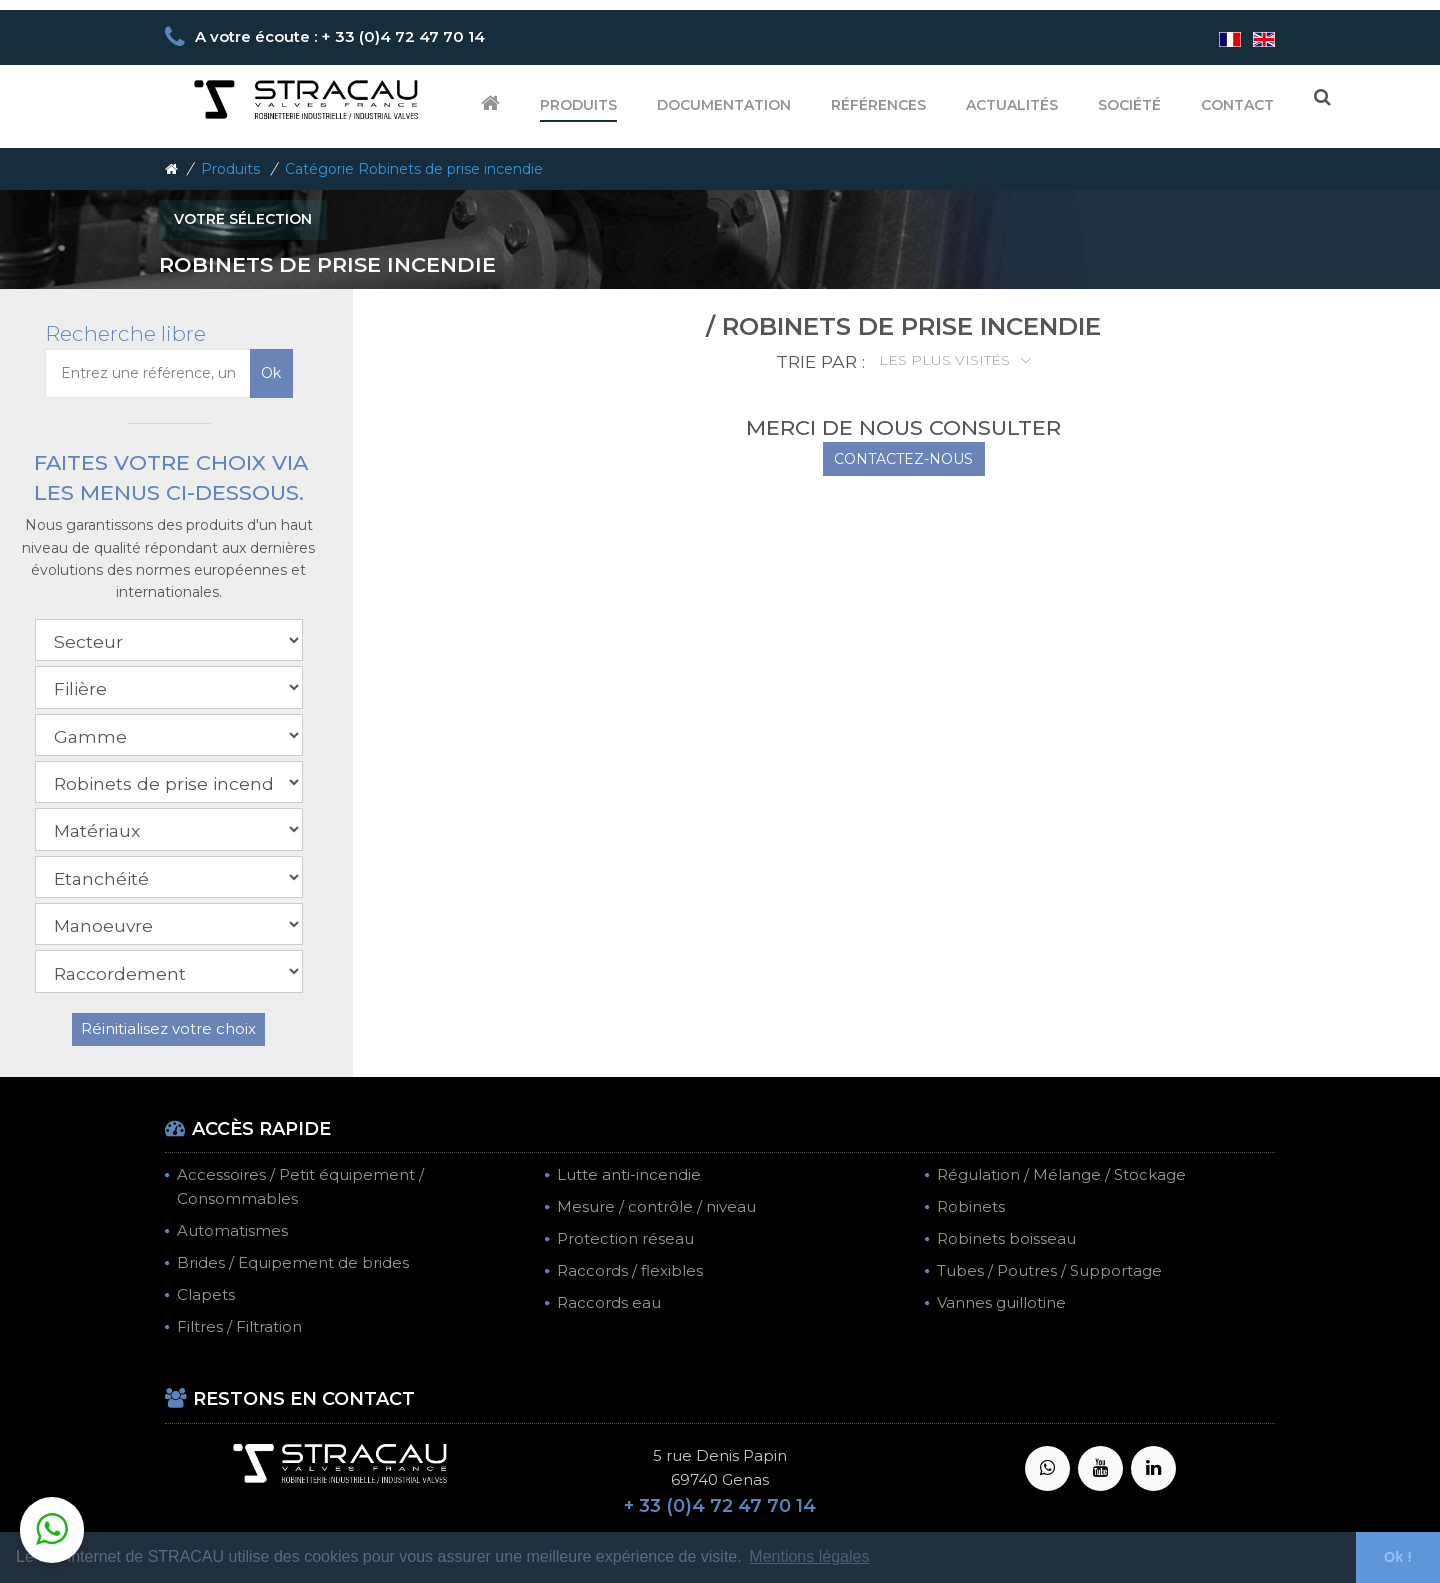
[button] (52, 1530)
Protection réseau (625, 1238)
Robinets (971, 1206)
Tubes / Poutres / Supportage (1049, 1270)
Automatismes (232, 1230)
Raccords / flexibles (630, 1270)
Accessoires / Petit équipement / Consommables (300, 1186)
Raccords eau (609, 1302)
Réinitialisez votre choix (168, 1028)
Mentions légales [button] (809, 1556)
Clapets (206, 1294)
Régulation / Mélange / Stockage (1061, 1174)
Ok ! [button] (1398, 1557)
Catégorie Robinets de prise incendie (414, 169)
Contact (1237, 105)
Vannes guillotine (1001, 1302)
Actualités (1012, 105)
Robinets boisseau (1006, 1238)
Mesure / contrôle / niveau (656, 1206)
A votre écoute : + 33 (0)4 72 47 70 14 (340, 36)
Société (1129, 105)
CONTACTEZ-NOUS (903, 459)
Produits (578, 105)
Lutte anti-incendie (629, 1174)
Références (878, 105)
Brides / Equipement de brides (293, 1262)
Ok (271, 373)
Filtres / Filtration (239, 1326)
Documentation (724, 105)
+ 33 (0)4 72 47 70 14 (720, 1506)
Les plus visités (946, 360)
